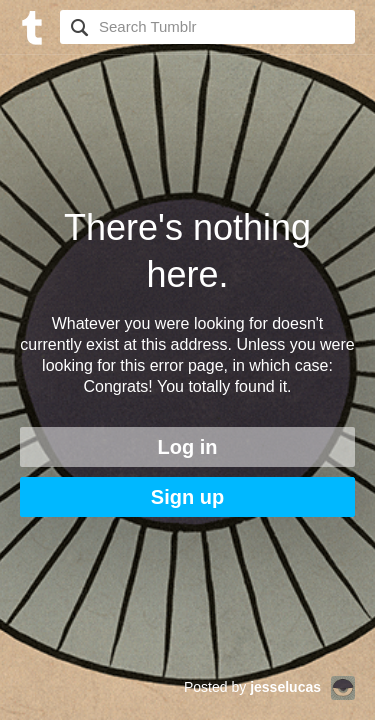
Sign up (187, 497)
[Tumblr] (30, 25)
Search (77, 27)
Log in (188, 447)
